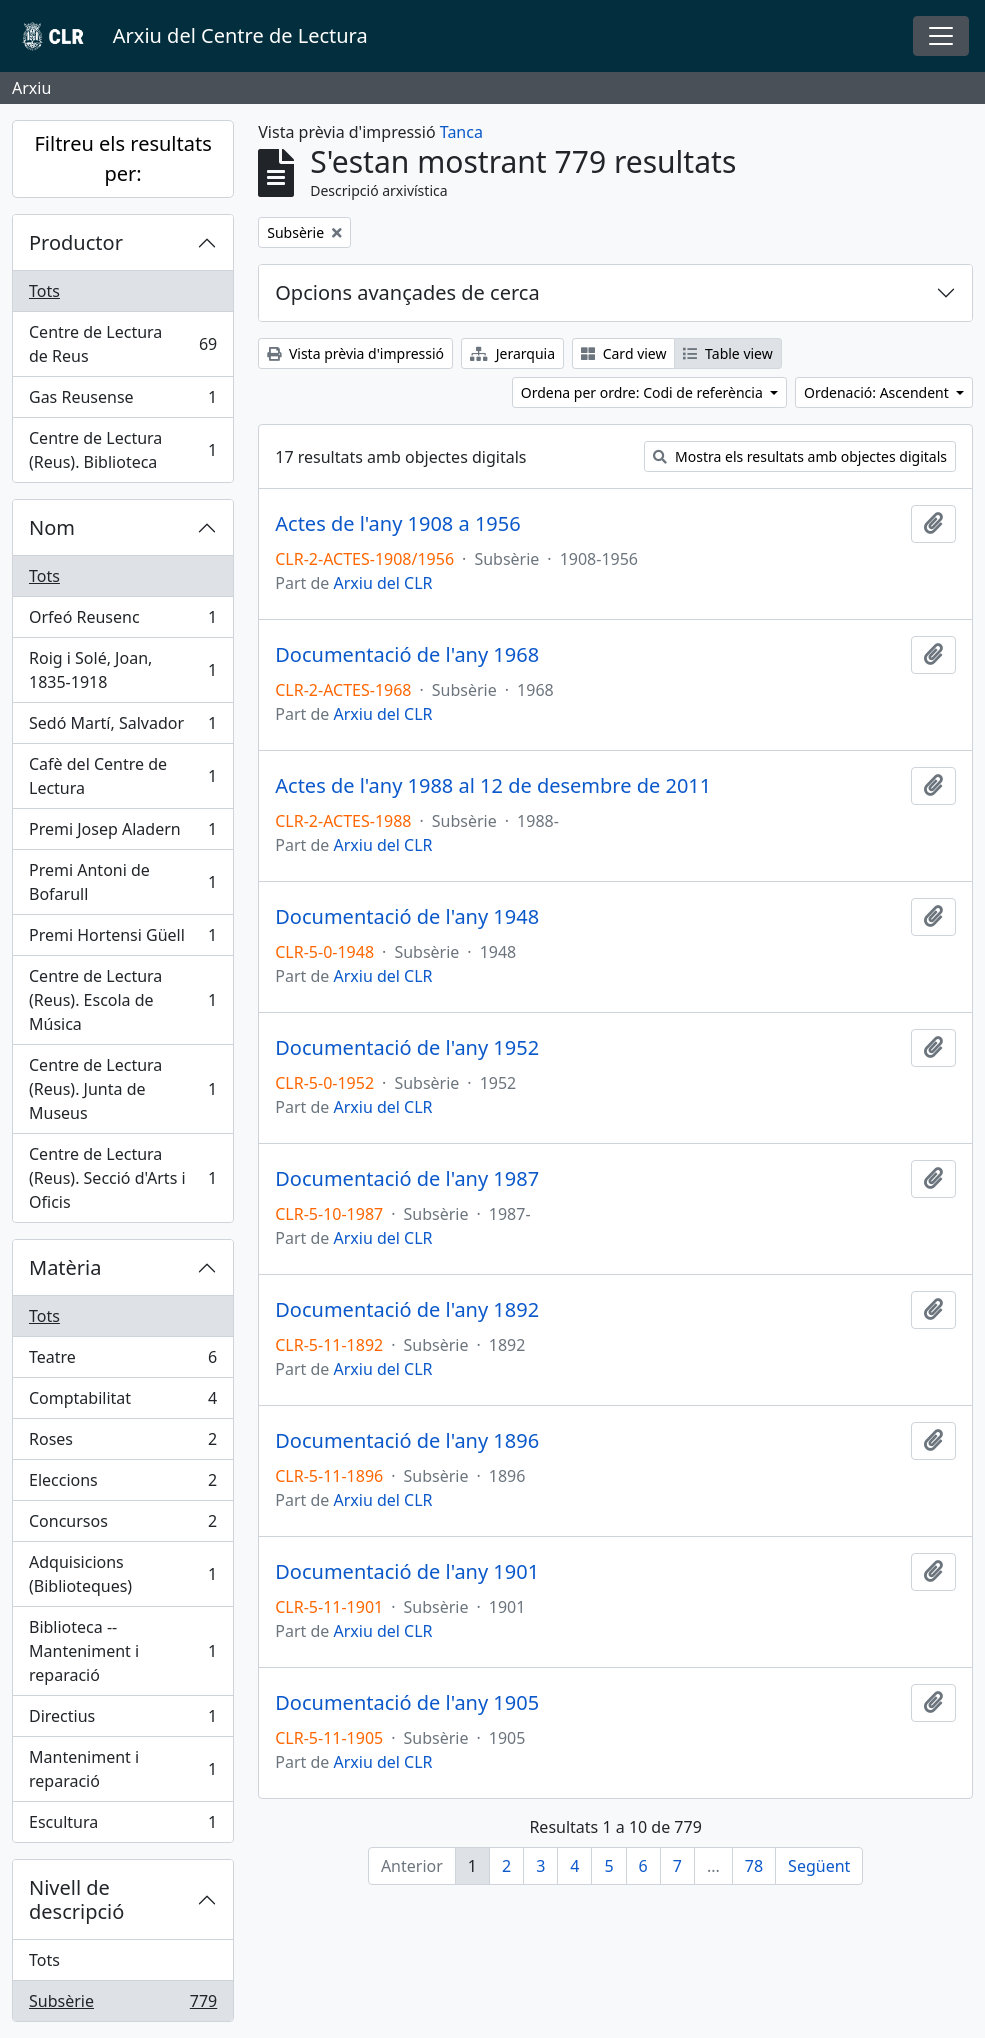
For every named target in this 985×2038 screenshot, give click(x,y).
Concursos (122, 1525)
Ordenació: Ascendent (878, 392)
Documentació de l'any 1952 (407, 1048)
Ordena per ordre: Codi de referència (644, 392)
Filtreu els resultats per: (122, 158)
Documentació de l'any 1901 (407, 1572)
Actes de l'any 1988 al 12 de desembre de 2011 (493, 786)
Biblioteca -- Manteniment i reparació (122, 1651)
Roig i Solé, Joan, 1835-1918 (122, 670)
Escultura (122, 1826)
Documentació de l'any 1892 (407, 1310)
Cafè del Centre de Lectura (122, 776)
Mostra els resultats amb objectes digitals (800, 456)
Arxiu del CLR (382, 583)
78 (754, 1866)
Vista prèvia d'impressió (355, 353)
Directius (122, 1720)
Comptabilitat (122, 1402)
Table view (727, 353)
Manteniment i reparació (122, 1769)
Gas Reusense (122, 401)
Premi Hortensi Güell (122, 939)
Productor (76, 242)
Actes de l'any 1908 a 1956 (397, 524)
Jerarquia (512, 353)
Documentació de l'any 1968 (407, 655)
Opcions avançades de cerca (407, 292)
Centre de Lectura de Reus (122, 344)
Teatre (122, 1361)
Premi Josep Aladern (122, 833)
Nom (52, 527)
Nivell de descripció (76, 1899)
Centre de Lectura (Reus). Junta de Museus (122, 1089)
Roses (122, 1443)
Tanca (461, 132)
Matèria (65, 1267)
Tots (44, 291)
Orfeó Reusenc (122, 621)
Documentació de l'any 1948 (407, 917)
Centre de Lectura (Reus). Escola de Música (122, 1000)
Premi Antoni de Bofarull (122, 882)
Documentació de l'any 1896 (407, 1441)
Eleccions (122, 1484)
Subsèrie (122, 2005)
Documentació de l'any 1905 (407, 1703)
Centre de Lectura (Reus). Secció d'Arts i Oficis (122, 1178)
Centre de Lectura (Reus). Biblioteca (122, 450)
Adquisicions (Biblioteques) (122, 1574)
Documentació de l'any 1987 (407, 1179)
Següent (819, 1866)
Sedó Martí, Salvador (122, 727)
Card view (623, 353)
